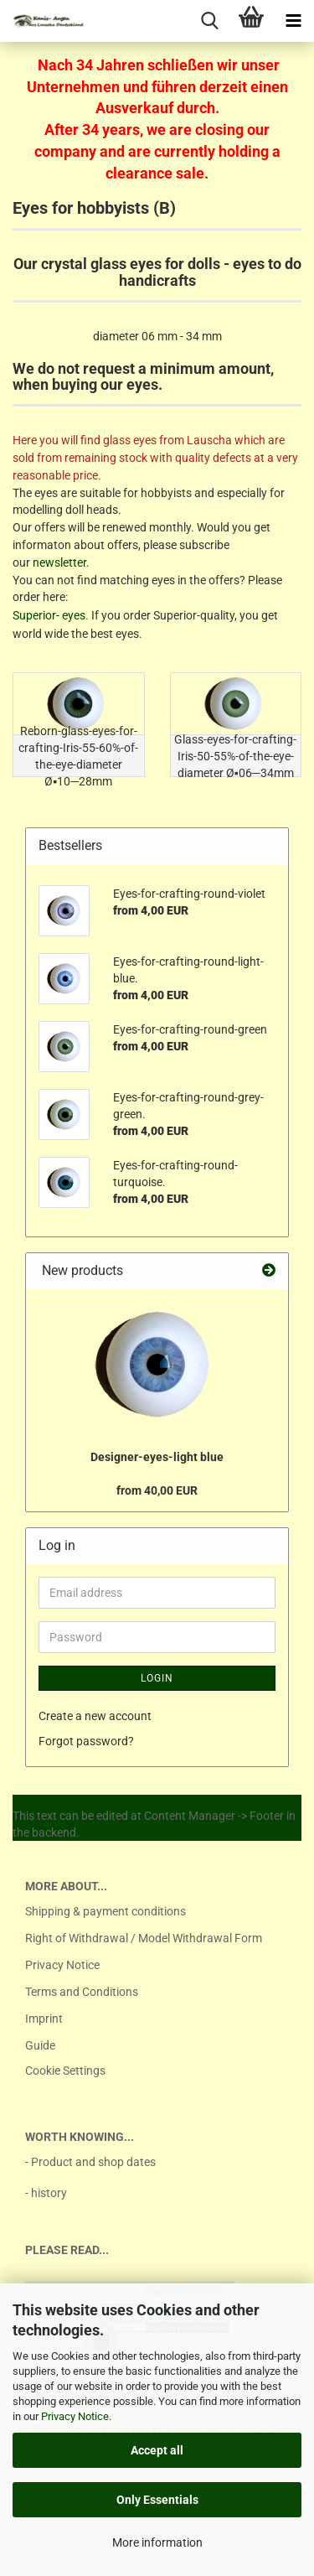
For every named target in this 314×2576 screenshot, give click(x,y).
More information (157, 2542)
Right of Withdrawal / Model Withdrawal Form (143, 1938)
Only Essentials (157, 2499)
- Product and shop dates (90, 2162)
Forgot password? (86, 1741)
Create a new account (95, 1716)
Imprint (44, 2018)
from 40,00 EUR (157, 1490)
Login (157, 1678)
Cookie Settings (65, 2070)
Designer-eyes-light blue (157, 1457)
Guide (40, 2045)
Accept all (157, 2450)
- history (46, 2193)
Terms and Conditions (81, 1991)
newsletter (59, 562)
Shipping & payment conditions (105, 1911)
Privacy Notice (75, 2416)
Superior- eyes (49, 615)
